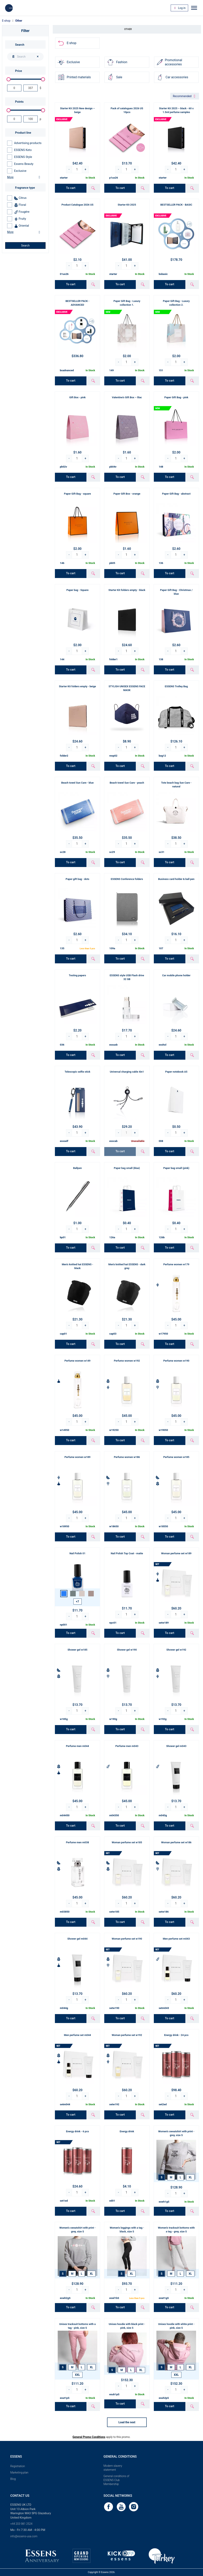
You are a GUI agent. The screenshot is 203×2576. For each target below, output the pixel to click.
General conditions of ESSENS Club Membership (116, 2480)
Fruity (16, 218)
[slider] (9, 79)
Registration (17, 2466)
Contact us (19, 2496)
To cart (70, 188)
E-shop (6, 20)
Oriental (18, 225)
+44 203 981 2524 (21, 2523)
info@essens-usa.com (23, 2536)
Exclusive (16, 170)
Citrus (17, 197)
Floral (16, 204)
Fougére (18, 211)
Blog (13, 2478)
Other (18, 20)
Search (25, 245)
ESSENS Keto (19, 150)
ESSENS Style (19, 157)
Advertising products (24, 143)
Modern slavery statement (112, 2467)
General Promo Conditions (89, 2437)
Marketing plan (19, 2472)
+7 (77, 1601)
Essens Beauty (20, 163)
